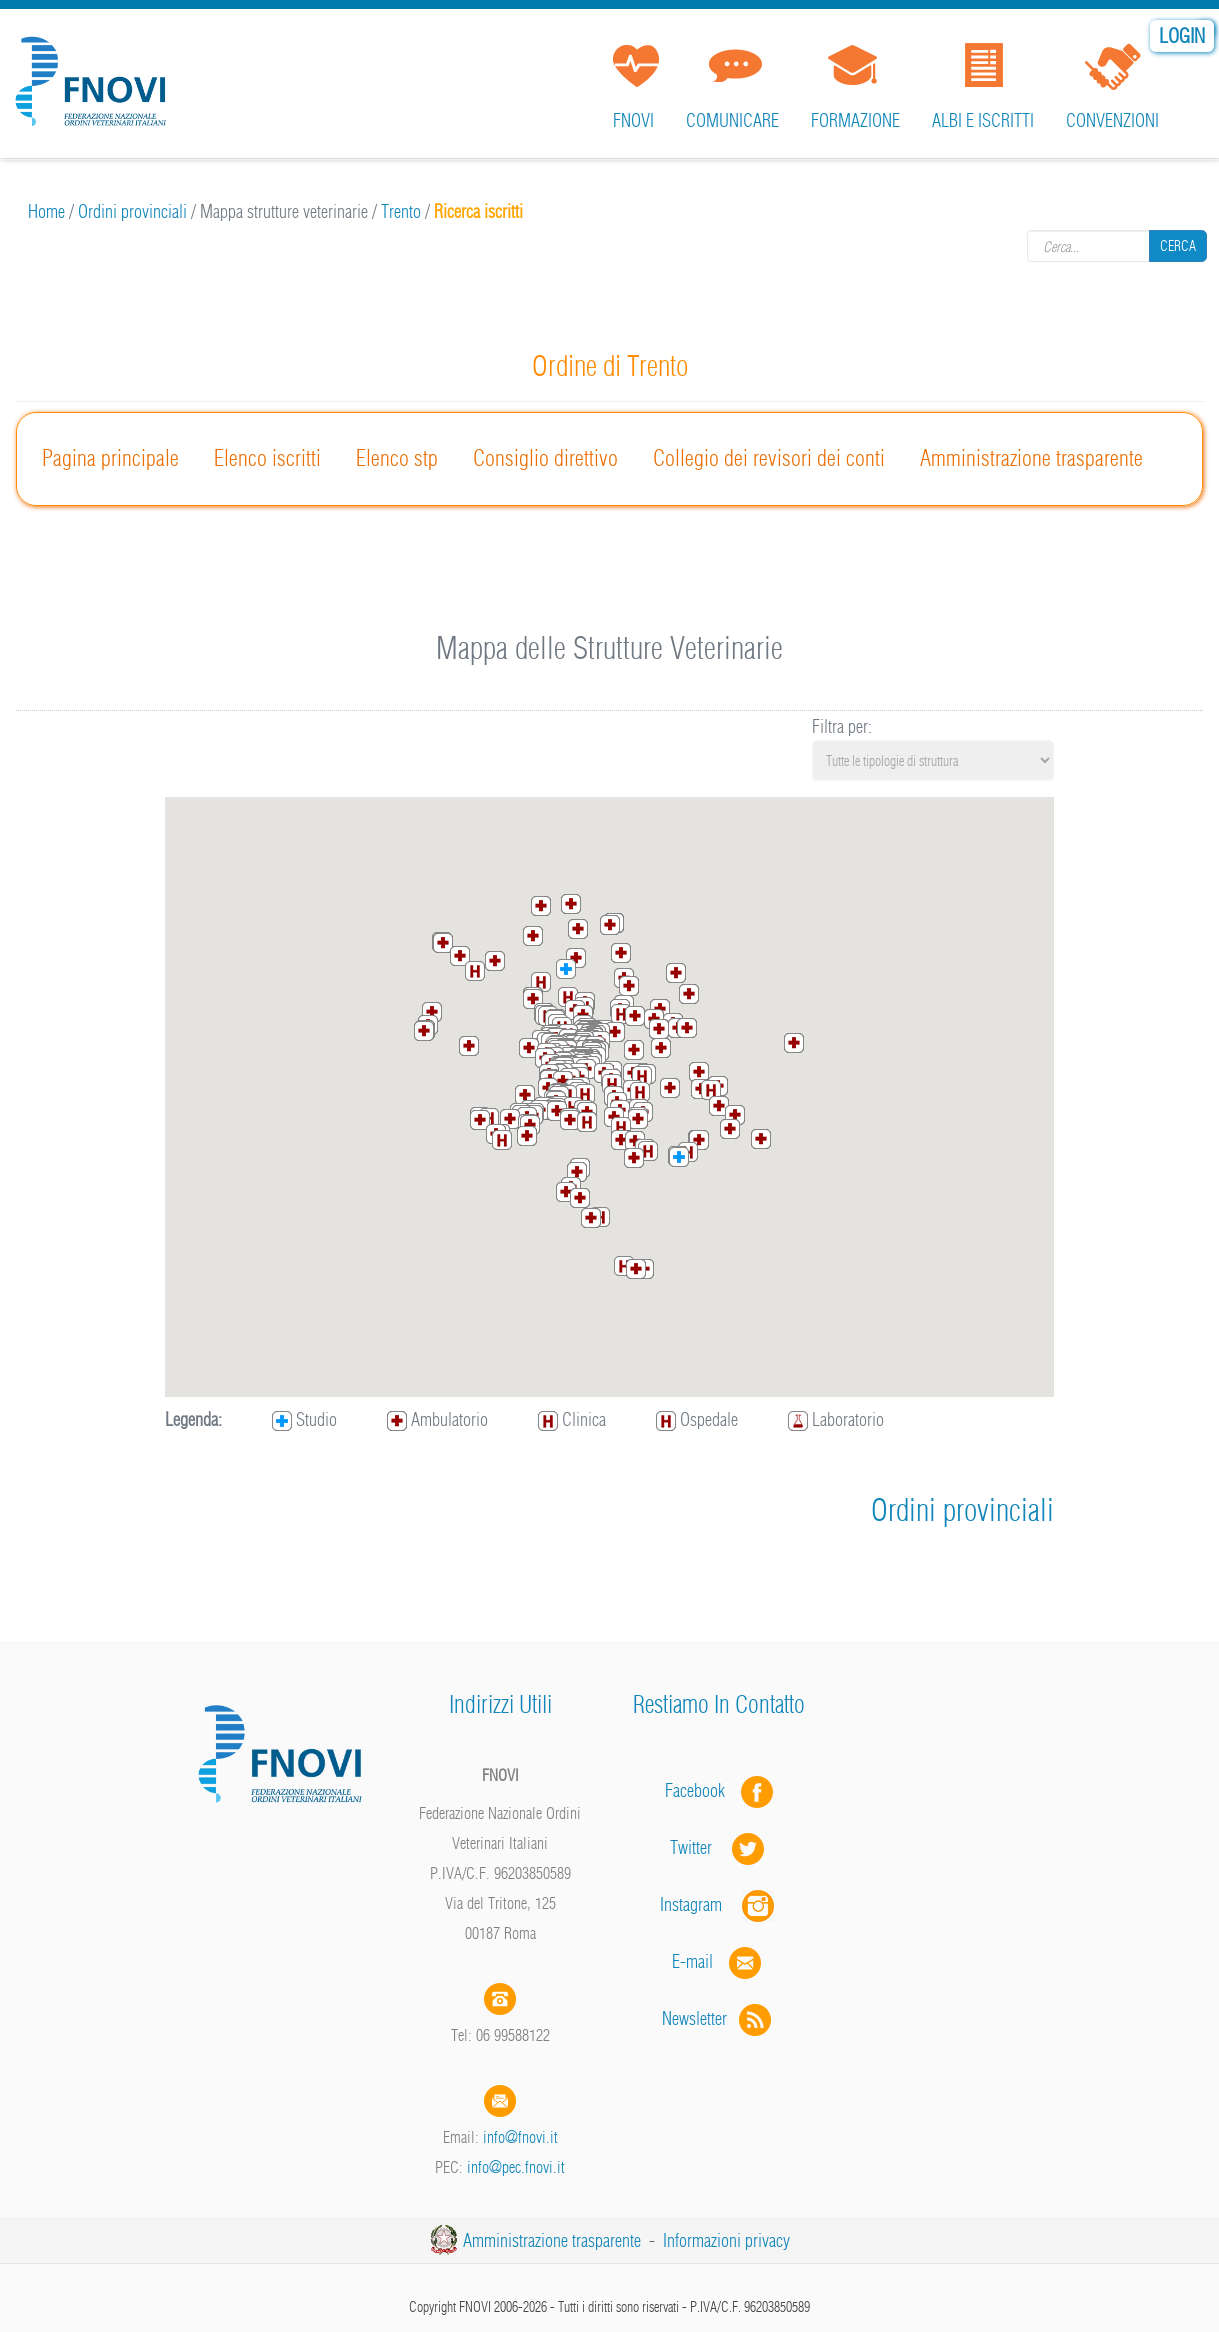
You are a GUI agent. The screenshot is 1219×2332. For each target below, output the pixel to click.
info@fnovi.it (520, 2137)
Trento (401, 211)
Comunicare (732, 120)
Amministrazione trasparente (1031, 458)
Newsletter (718, 2018)
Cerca (1178, 246)
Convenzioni (1112, 120)
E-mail (692, 1961)
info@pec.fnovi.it (516, 2167)
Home (46, 211)
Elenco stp (397, 458)
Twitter (719, 1847)
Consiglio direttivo (545, 458)
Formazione (855, 120)
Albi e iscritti (983, 120)
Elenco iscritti (267, 458)
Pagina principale (110, 458)
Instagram (719, 1904)
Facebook (701, 1790)
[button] (610, 925)
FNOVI (633, 120)
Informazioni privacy (726, 2240)
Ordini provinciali (132, 211)
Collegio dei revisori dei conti (769, 458)
